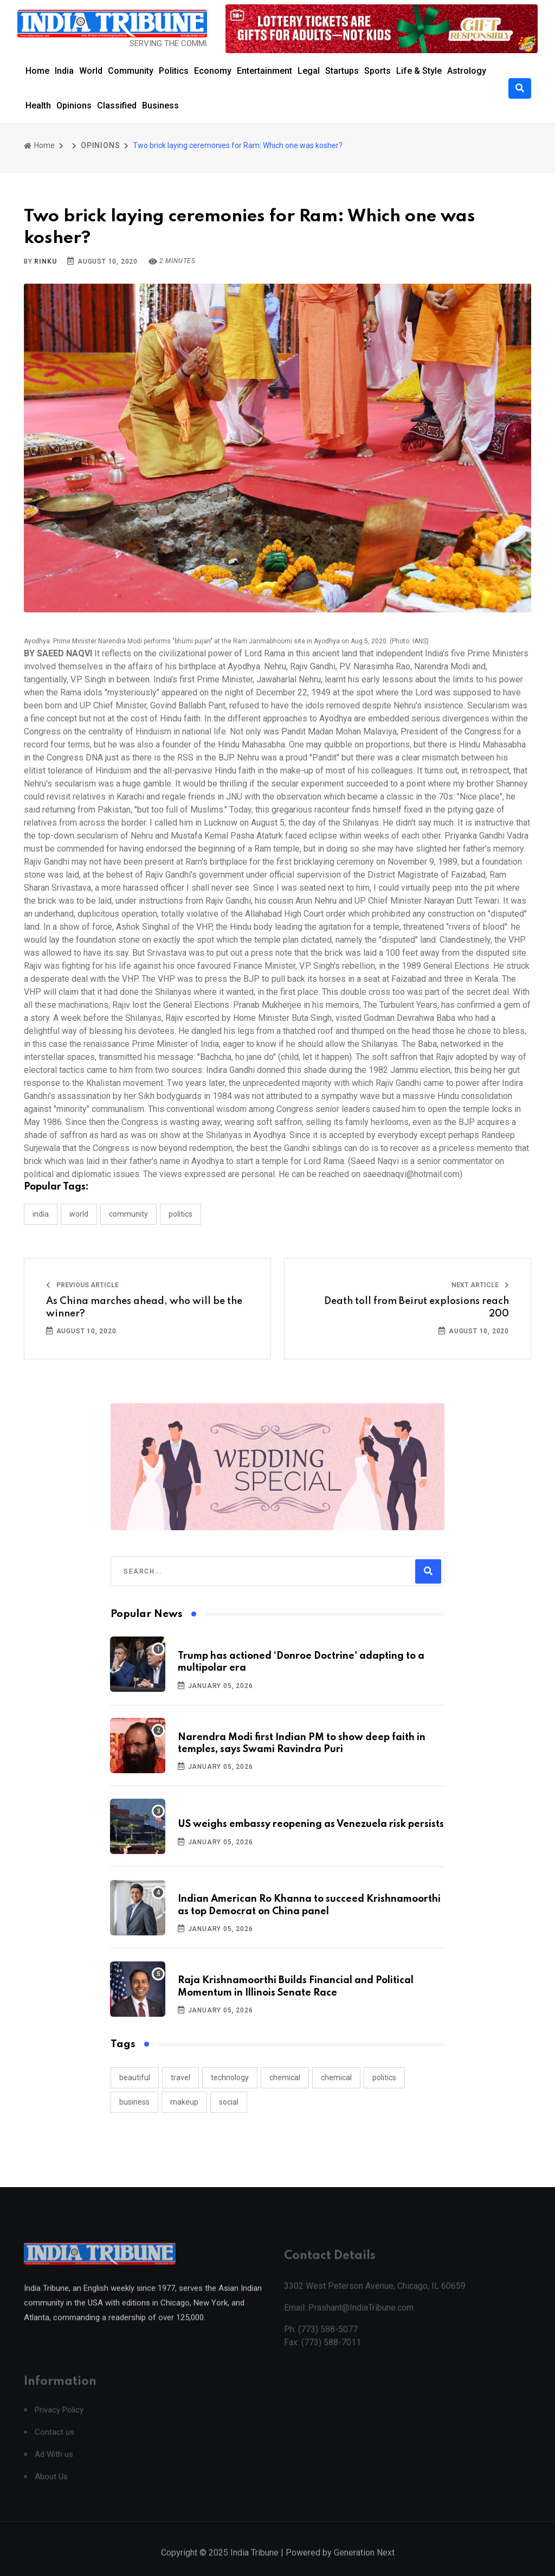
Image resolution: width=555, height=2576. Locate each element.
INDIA (41, 1214)
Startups (342, 71)
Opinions (74, 105)
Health (38, 105)
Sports (377, 71)
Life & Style (419, 71)
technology (230, 2077)
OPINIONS (100, 145)
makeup (184, 2102)
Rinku (45, 261)
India (64, 71)
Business (160, 105)
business (134, 2102)
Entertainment (264, 71)
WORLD (78, 1214)
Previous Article (82, 1285)
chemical (284, 2077)
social (228, 2102)
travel (180, 2077)
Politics (174, 71)
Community (130, 71)
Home (37, 71)
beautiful (134, 2077)
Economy (212, 71)
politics (384, 2077)
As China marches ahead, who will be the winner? (144, 1307)
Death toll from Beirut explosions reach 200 (416, 1307)
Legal (309, 71)
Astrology (466, 71)
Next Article (480, 1285)
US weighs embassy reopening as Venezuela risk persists (311, 1824)
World (90, 71)
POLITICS (180, 1214)
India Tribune (254, 2564)
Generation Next (364, 2564)
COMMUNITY (128, 1214)
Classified (117, 105)
